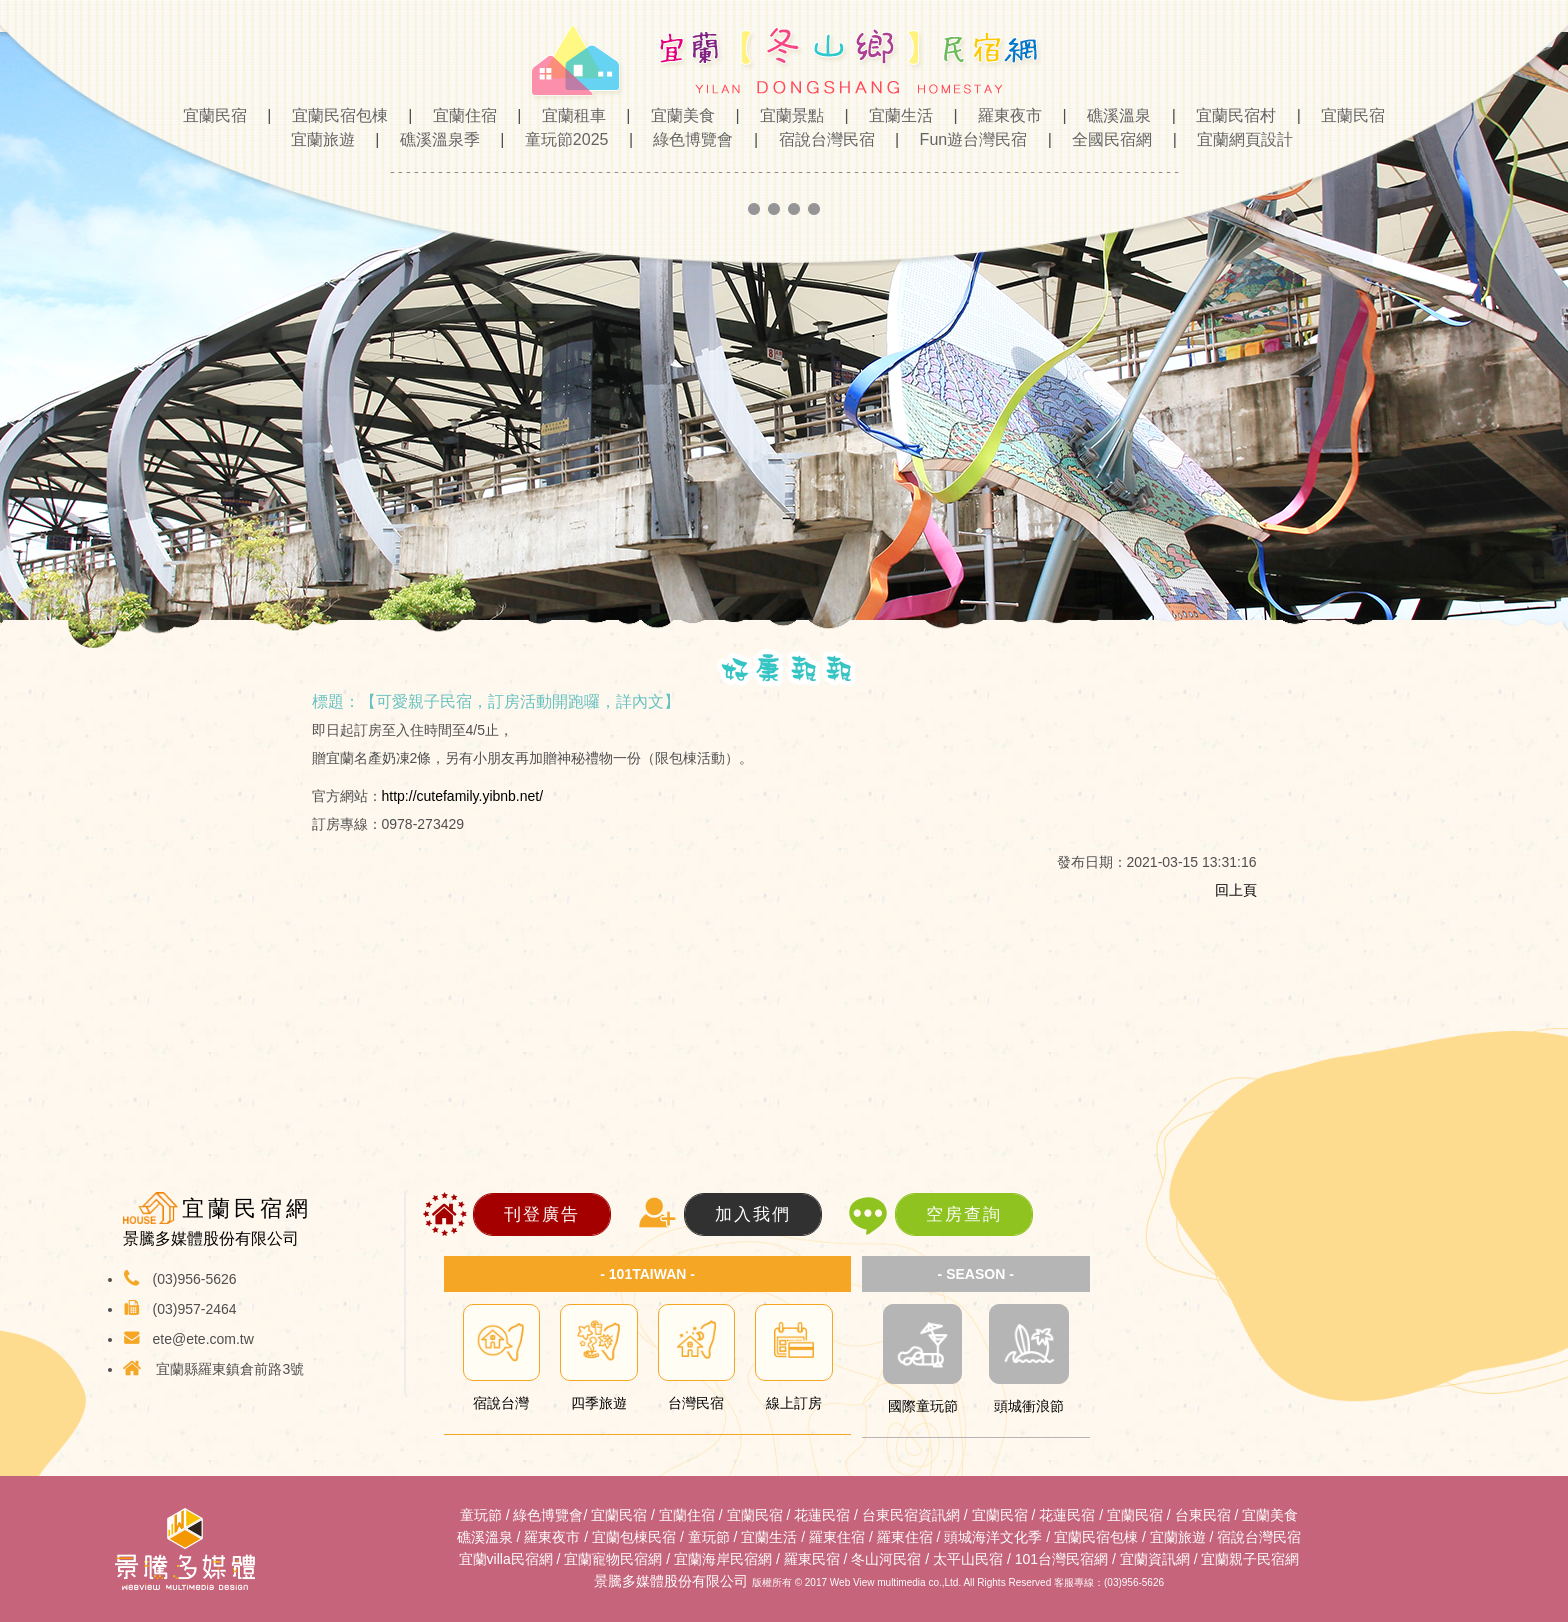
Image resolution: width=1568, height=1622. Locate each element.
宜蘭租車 (568, 115)
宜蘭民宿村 (1230, 115)
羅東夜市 (1004, 115)
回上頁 (1236, 890)
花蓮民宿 (822, 1515)
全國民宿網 (1106, 139)
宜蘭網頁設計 (1237, 139)
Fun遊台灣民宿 (968, 139)
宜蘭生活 (895, 115)
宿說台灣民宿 (821, 139)
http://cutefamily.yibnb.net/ (463, 796)
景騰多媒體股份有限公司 (671, 1581)
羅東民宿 (812, 1559)
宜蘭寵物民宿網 (613, 1559)
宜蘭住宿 (459, 115)
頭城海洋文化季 (993, 1537)
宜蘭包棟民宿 (634, 1537)
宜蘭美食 (677, 115)
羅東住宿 (837, 1537)
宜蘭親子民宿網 (1250, 1559)
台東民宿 (1203, 1515)
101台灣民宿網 (1061, 1559)
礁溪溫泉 (1113, 115)
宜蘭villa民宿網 (506, 1559)
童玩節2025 (561, 139)
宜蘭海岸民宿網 (723, 1559)
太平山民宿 (968, 1559)
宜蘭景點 (786, 115)
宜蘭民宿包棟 (334, 115)
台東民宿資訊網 (911, 1515)
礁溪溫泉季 (434, 139)
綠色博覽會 (687, 139)
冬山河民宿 (886, 1559)
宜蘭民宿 (217, 115)
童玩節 (481, 1515)
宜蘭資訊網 (1155, 1559)
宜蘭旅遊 (317, 139)
